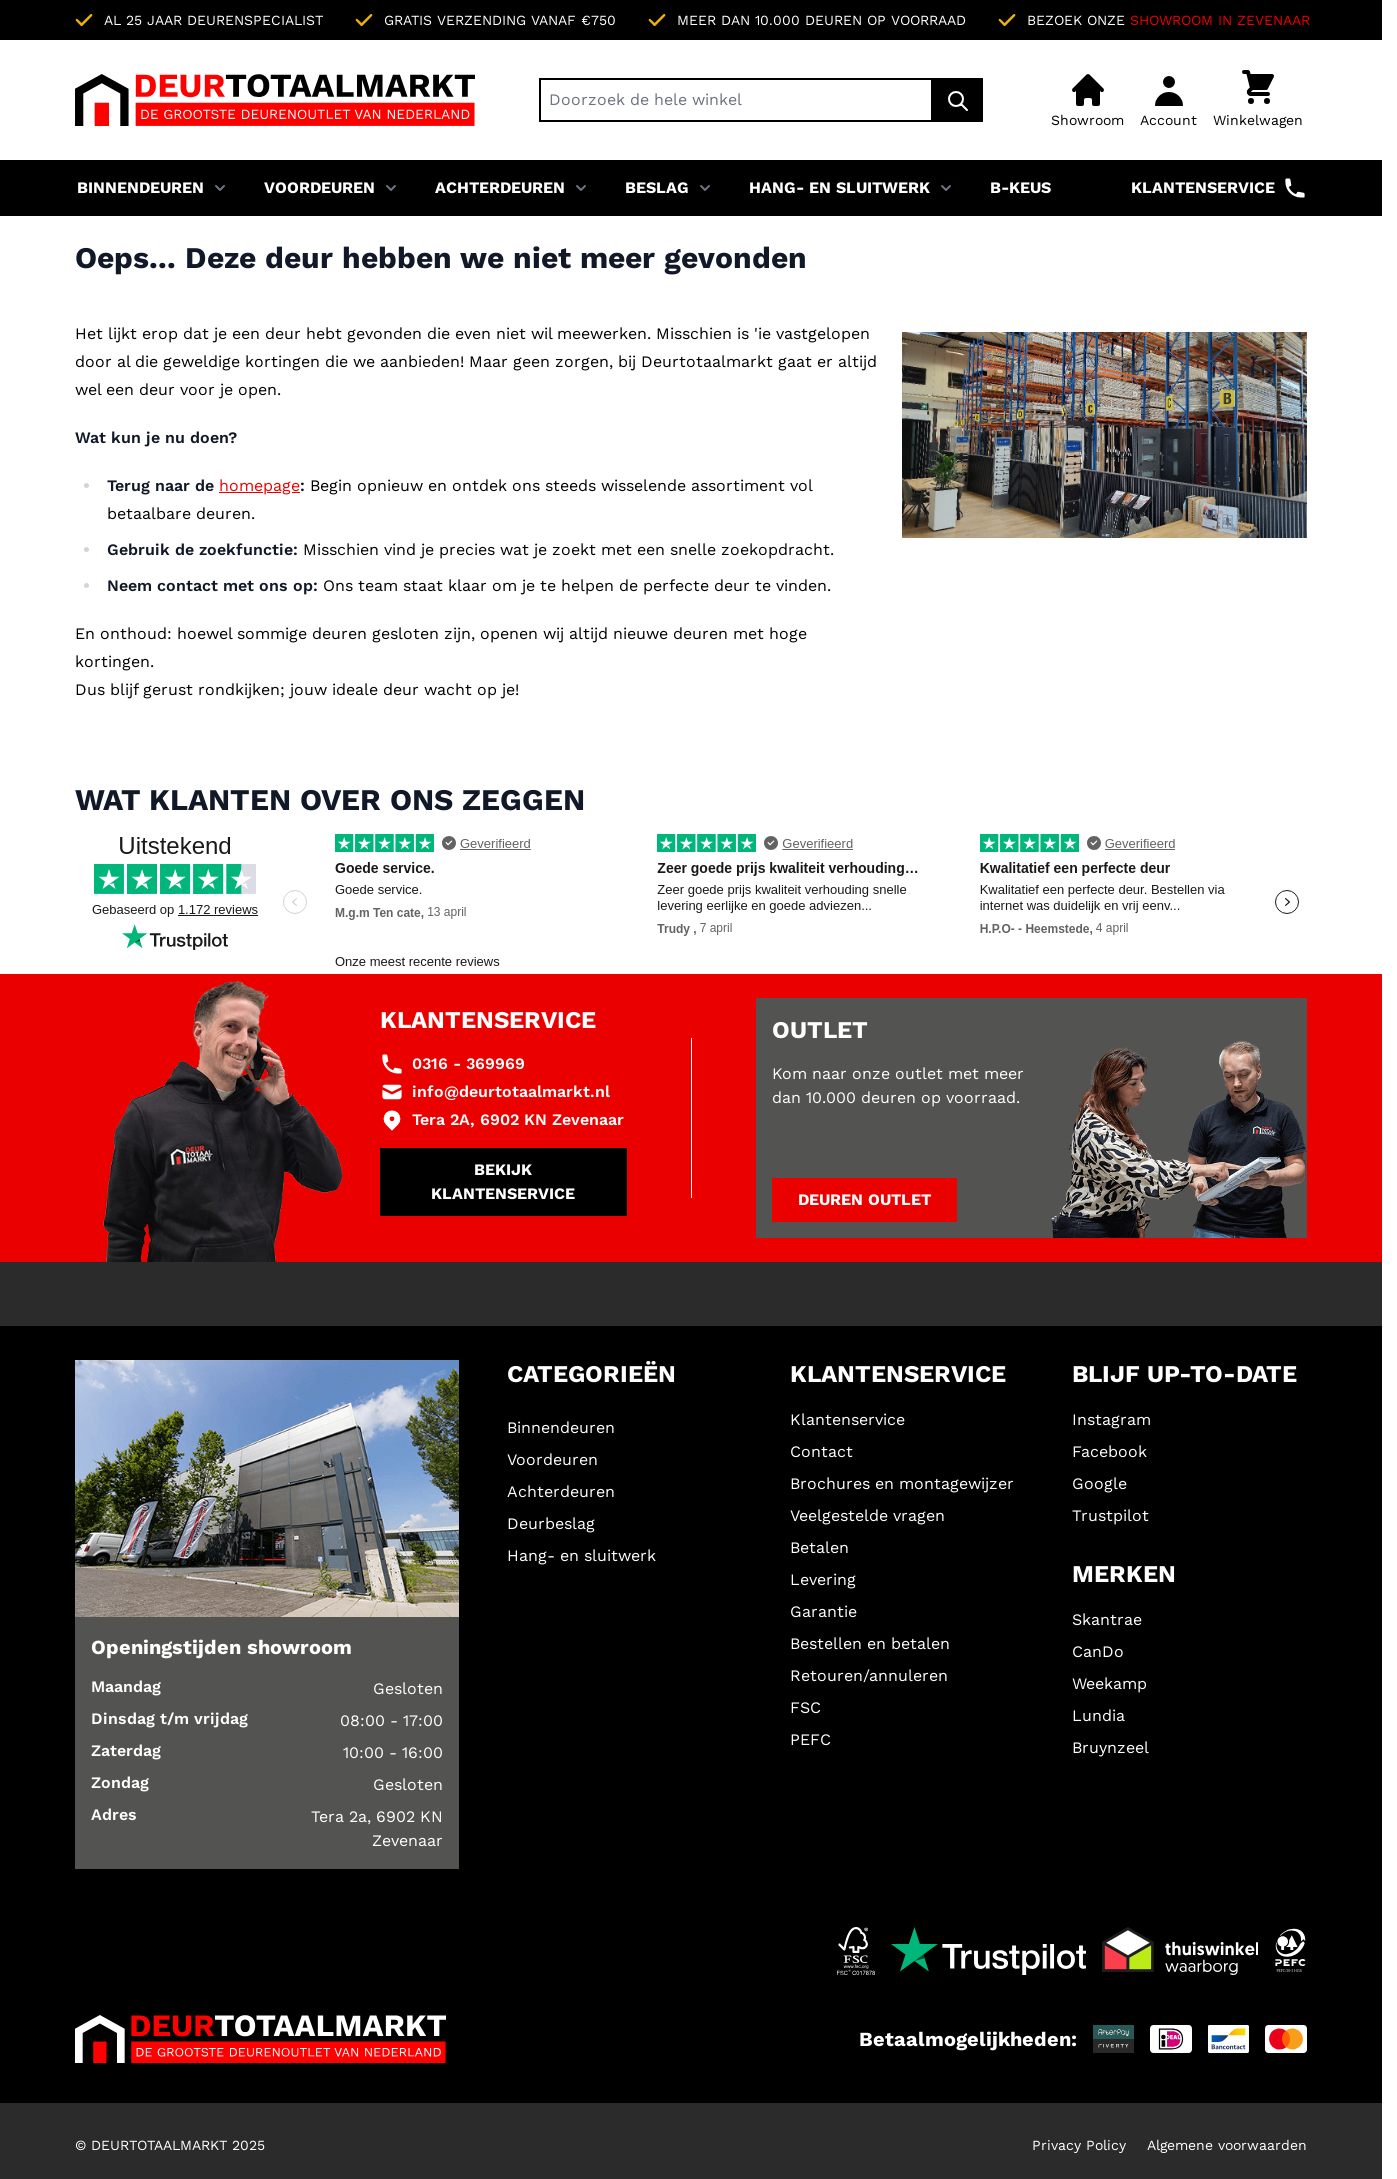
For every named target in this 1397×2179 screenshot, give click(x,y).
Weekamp (1109, 1683)
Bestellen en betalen (870, 1643)
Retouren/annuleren (869, 1675)
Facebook (1109, 1451)
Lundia (1098, 1715)
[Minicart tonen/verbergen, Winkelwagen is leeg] (1258, 100)
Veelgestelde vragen (867, 1515)
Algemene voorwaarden (1227, 2145)
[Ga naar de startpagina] (275, 100)
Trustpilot (1110, 1515)
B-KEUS (1020, 187)
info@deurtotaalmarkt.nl (511, 1091)
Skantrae (1107, 1619)
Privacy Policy (1079, 2145)
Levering (823, 1579)
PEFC (810, 1739)
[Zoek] (958, 100)
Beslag (657, 187)
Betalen (819, 1547)
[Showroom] (1087, 100)
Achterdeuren (500, 187)
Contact (821, 1451)
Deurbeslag (551, 1523)
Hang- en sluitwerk (839, 187)
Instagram (1111, 1419)
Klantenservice (1219, 188)
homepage (259, 485)
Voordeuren (319, 187)
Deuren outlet (864, 1199)
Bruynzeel (1110, 1747)
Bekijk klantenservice (503, 1181)
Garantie (823, 1611)
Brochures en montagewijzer (902, 1483)
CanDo (1098, 1651)
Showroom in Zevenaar (1220, 20)
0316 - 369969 (468, 1063)
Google (1099, 1483)
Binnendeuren (140, 187)
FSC (805, 1707)
